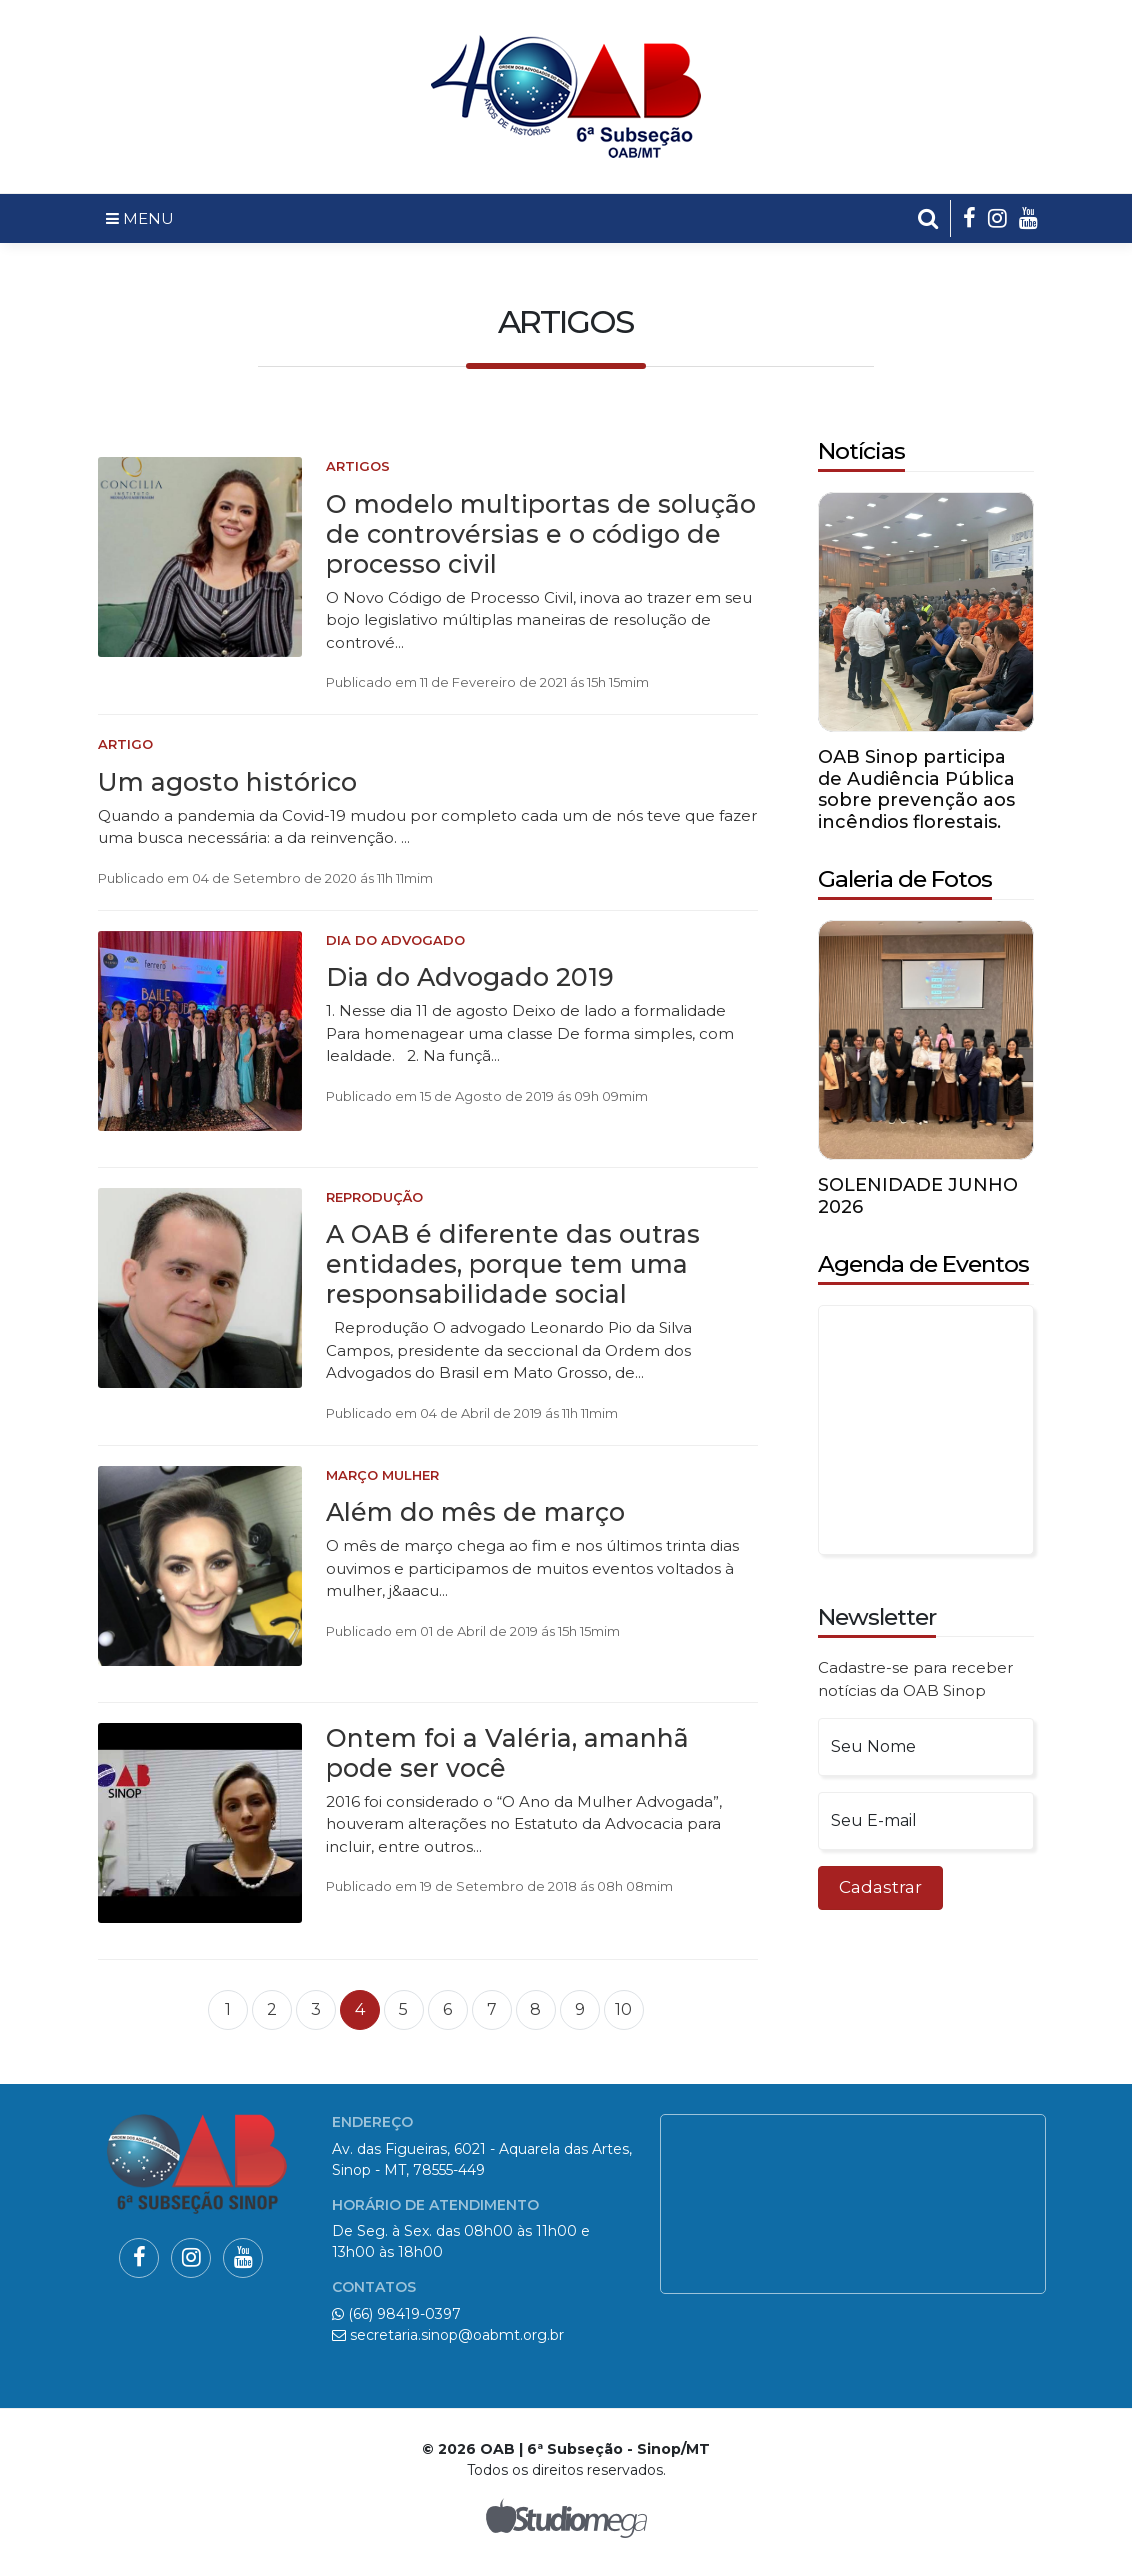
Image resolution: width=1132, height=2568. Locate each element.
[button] (928, 218)
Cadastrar (880, 1887)
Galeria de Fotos (905, 879)
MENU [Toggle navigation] (140, 218)
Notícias (861, 451)
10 (623, 2009)
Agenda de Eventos (923, 1264)
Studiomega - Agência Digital (566, 2517)
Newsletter (877, 1617)
